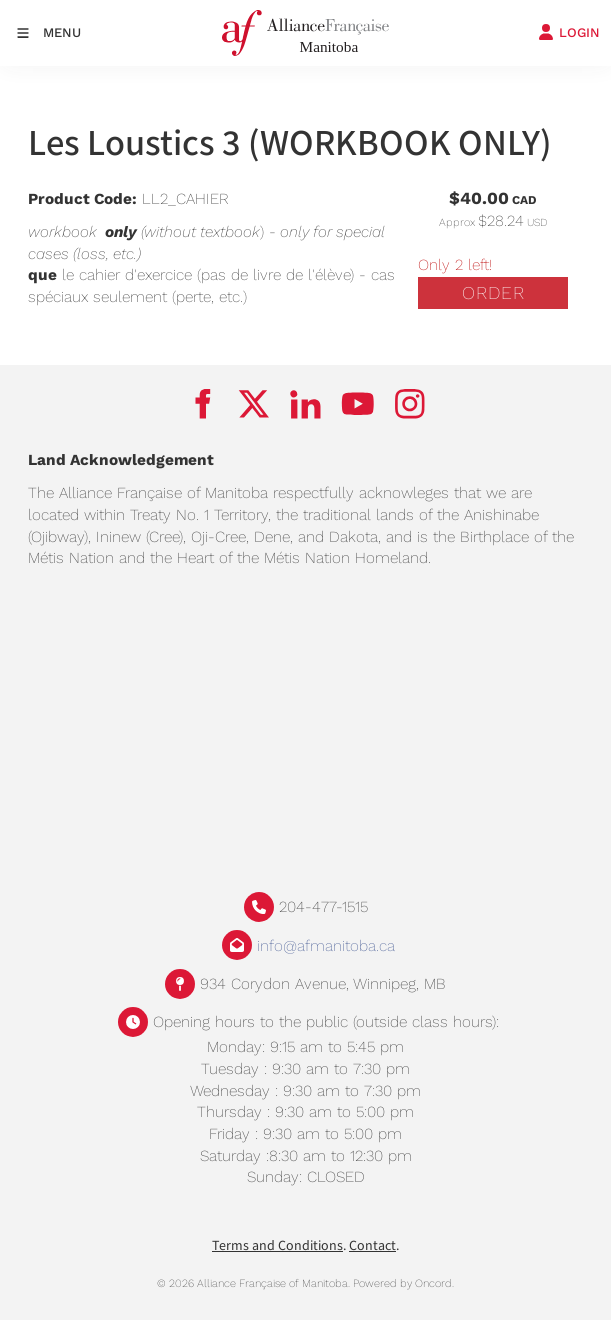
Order (493, 292)
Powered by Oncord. (403, 1283)
